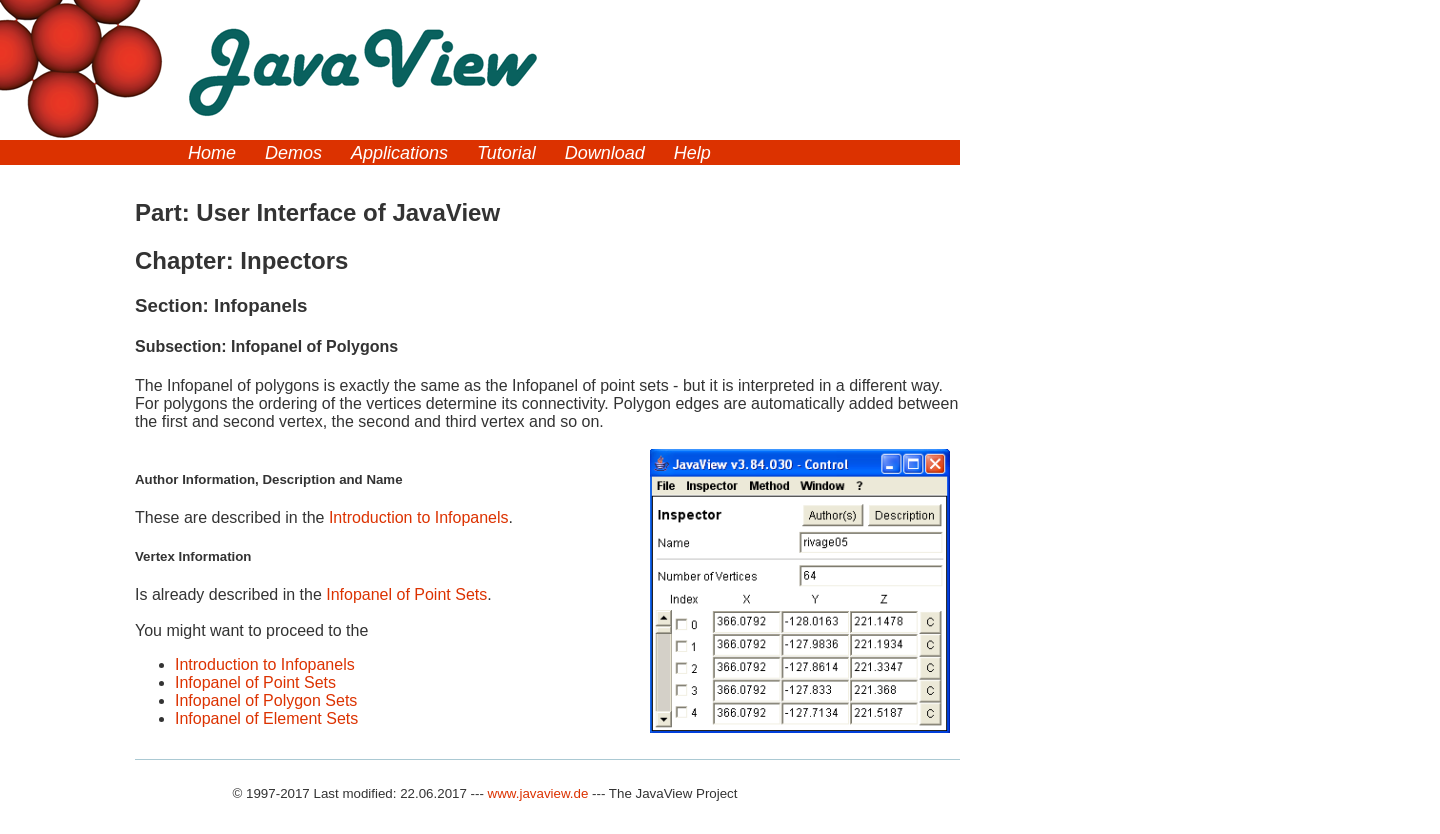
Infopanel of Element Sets (266, 718)
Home (212, 153)
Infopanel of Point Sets (406, 594)
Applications (399, 153)
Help (692, 153)
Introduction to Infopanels (419, 517)
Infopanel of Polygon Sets (266, 700)
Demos (293, 153)
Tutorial (506, 153)
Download (605, 153)
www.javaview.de (538, 793)
